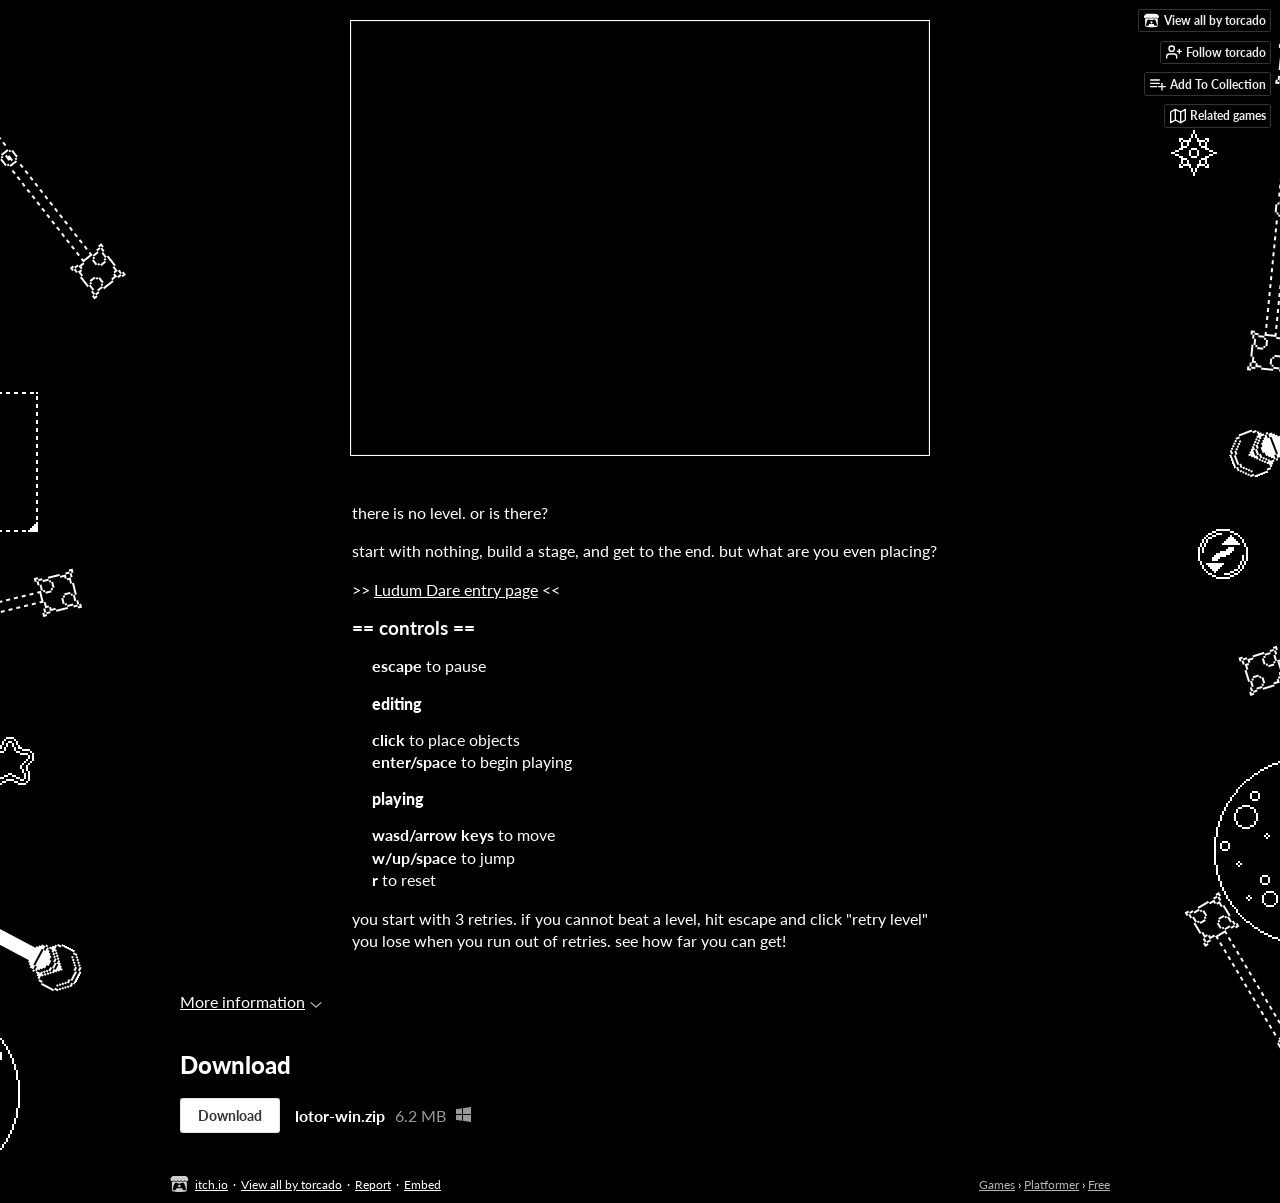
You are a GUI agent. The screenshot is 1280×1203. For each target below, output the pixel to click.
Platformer (1051, 1184)
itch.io (211, 1184)
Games (997, 1184)
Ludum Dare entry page (456, 589)
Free (1099, 1184)
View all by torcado (291, 1184)
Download (230, 1115)
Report (373, 1184)
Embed (422, 1184)
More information (251, 1001)
